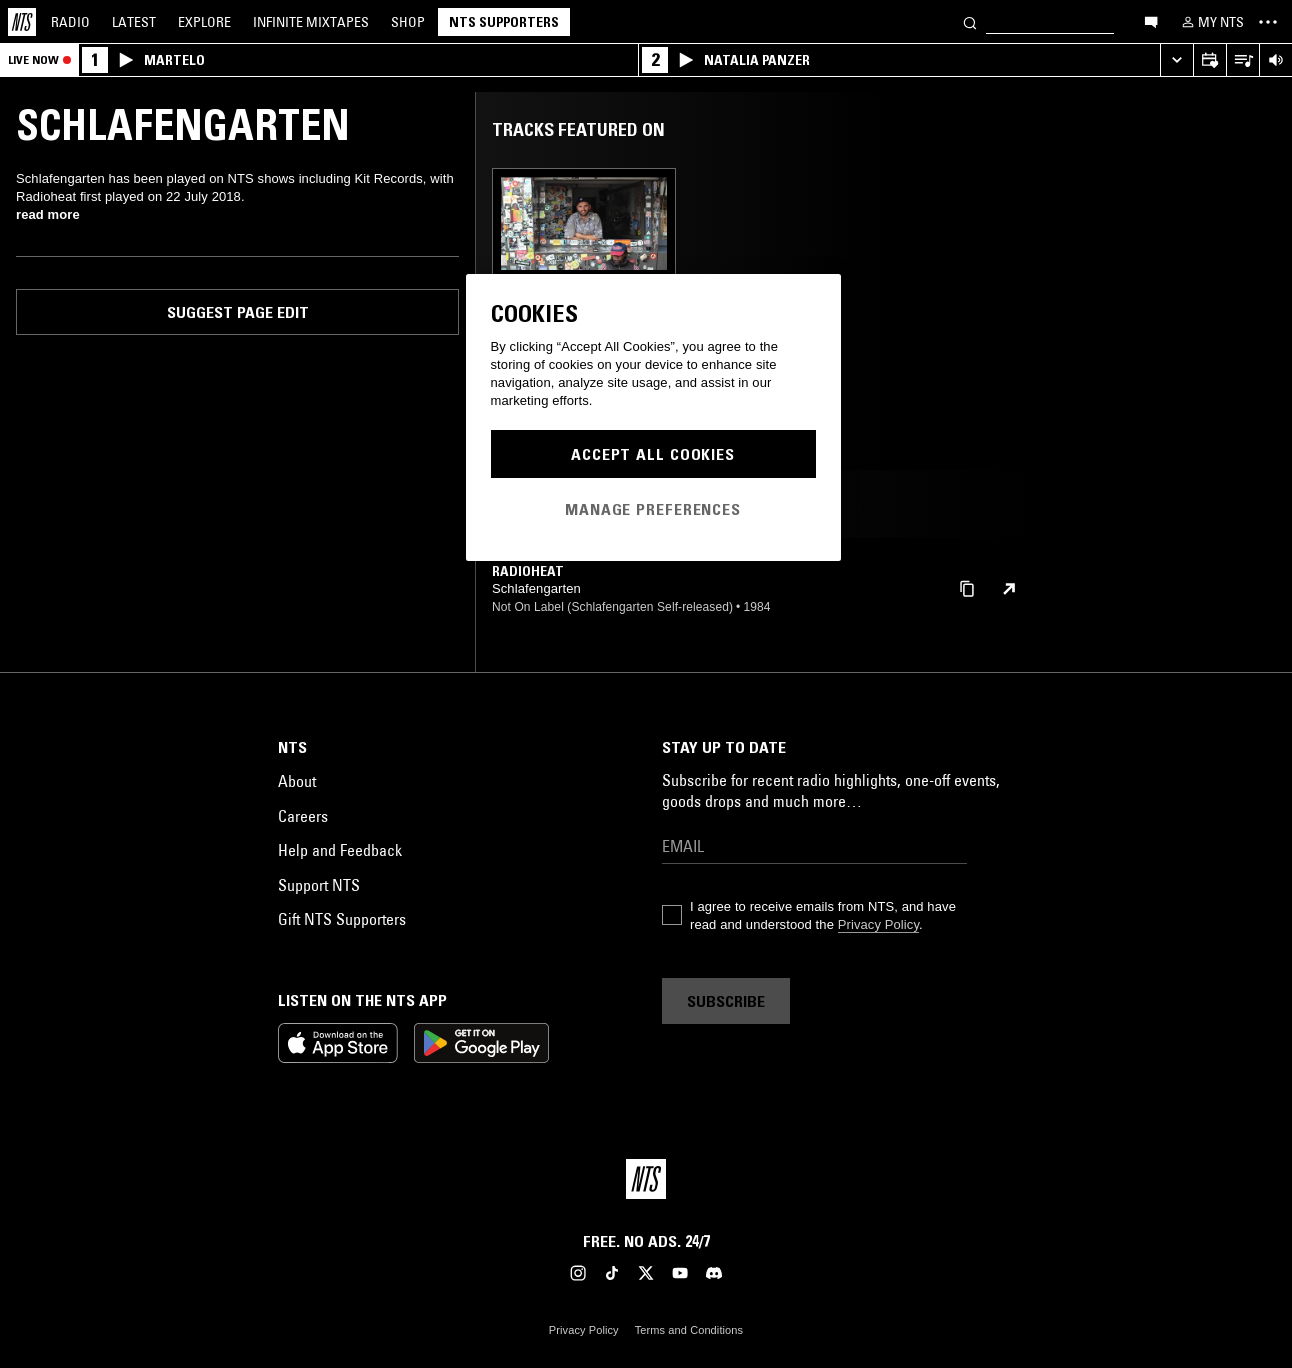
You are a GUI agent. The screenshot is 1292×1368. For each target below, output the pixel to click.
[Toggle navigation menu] (1268, 22)
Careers (303, 816)
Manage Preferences (653, 509)
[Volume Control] (1275, 60)
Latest (134, 22)
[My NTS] (1211, 22)
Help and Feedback (340, 850)
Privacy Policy (878, 924)
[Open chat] (1151, 21)
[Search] (970, 21)
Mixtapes (311, 22)
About (297, 781)
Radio (70, 22)
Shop (408, 22)
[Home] (22, 22)
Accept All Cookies (653, 454)
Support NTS (319, 885)
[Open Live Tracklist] (1242, 60)
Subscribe (726, 1001)
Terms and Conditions (689, 1330)
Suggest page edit (238, 312)
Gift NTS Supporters (342, 919)
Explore (204, 22)
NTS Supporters (504, 22)
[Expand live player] (1176, 60)
